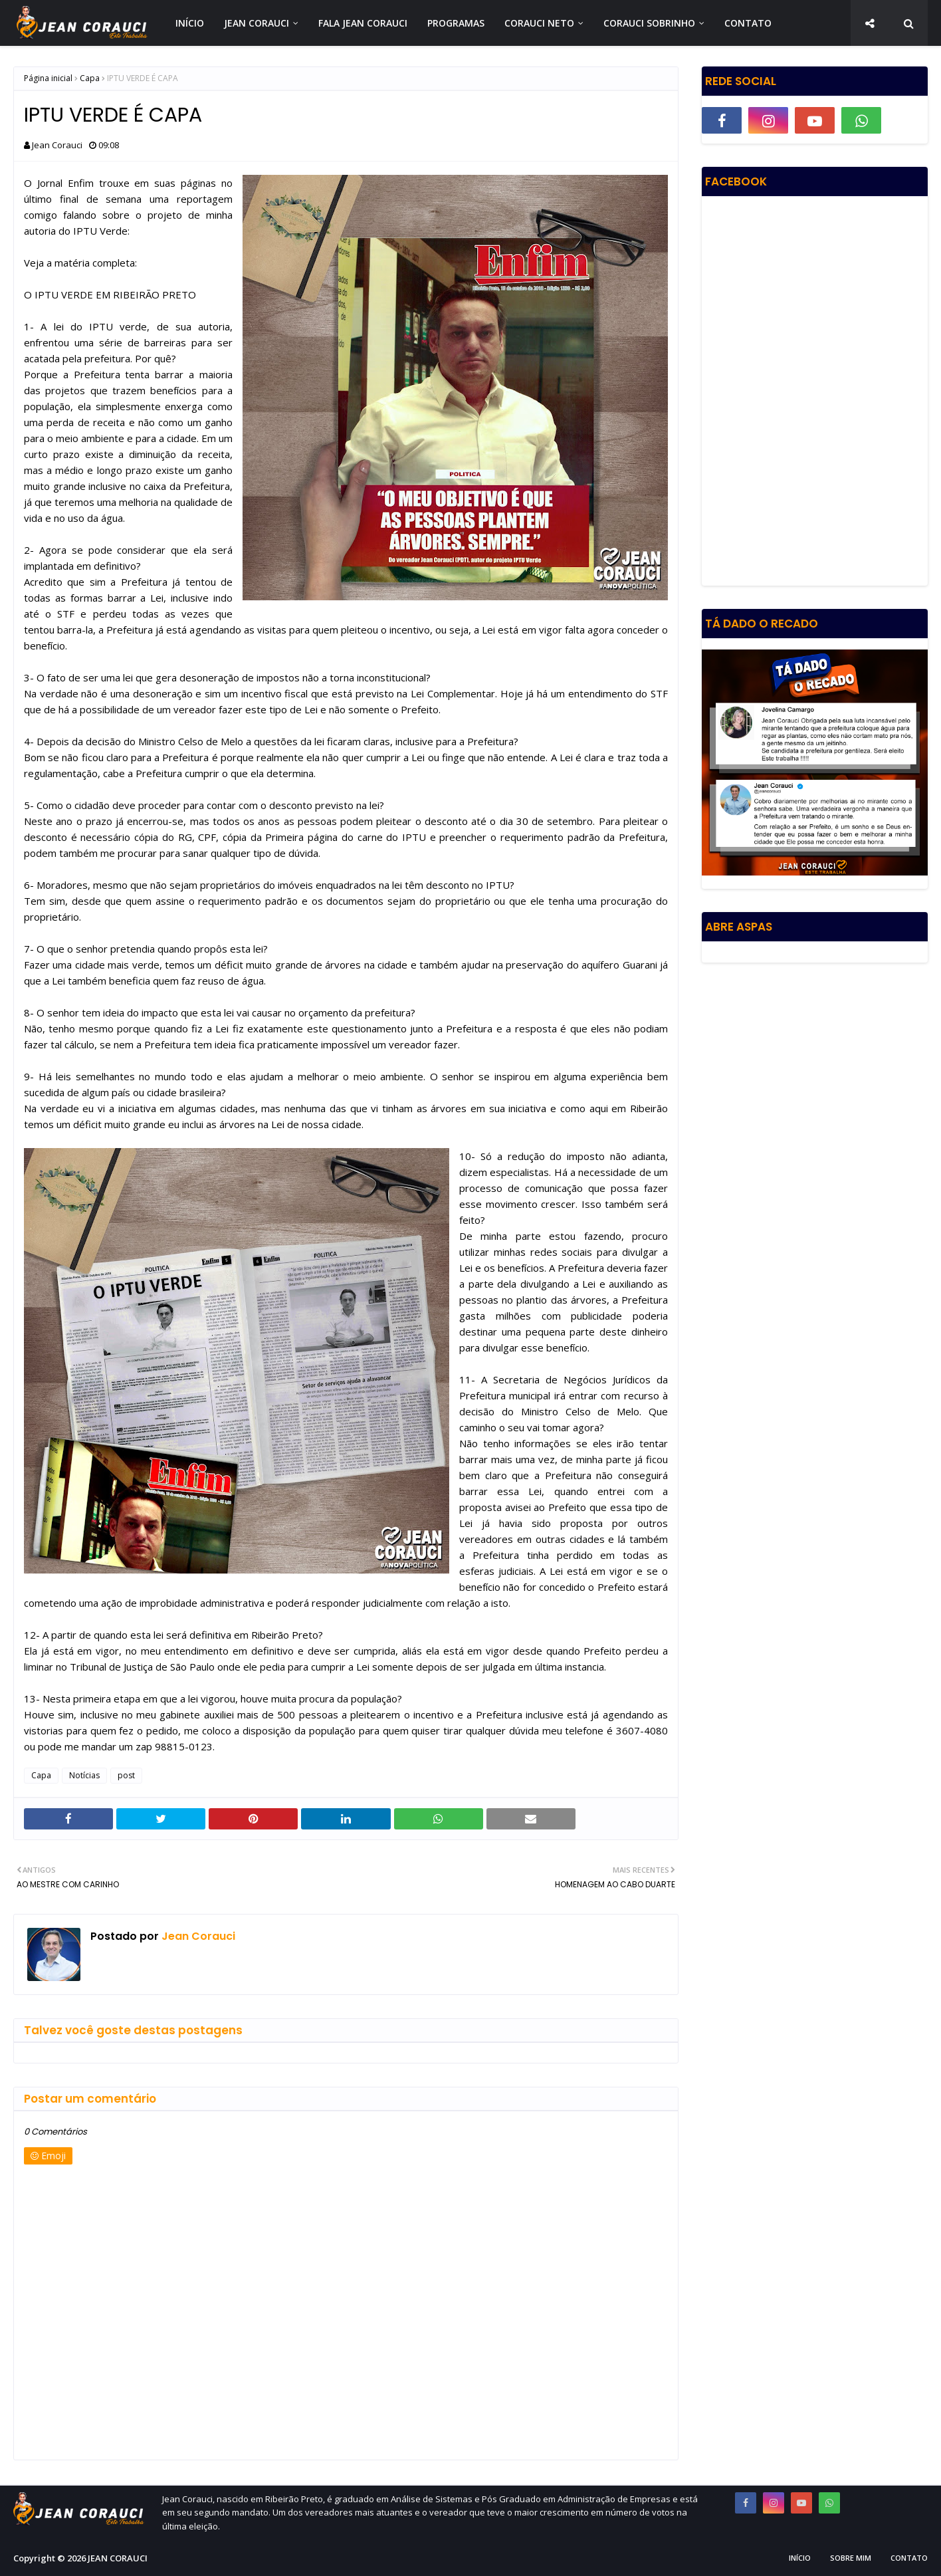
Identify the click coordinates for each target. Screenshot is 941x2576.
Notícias (84, 1775)
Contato (909, 2558)
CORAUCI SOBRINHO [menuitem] (649, 23)
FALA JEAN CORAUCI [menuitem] (362, 23)
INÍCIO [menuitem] (189, 23)
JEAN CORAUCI (118, 2558)
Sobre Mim (850, 2558)
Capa (90, 78)
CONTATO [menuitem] (748, 23)
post (126, 1775)
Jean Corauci (57, 145)
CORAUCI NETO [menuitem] (539, 23)
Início (800, 2558)
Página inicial (48, 78)
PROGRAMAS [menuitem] (455, 23)
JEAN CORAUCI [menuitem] (256, 23)
